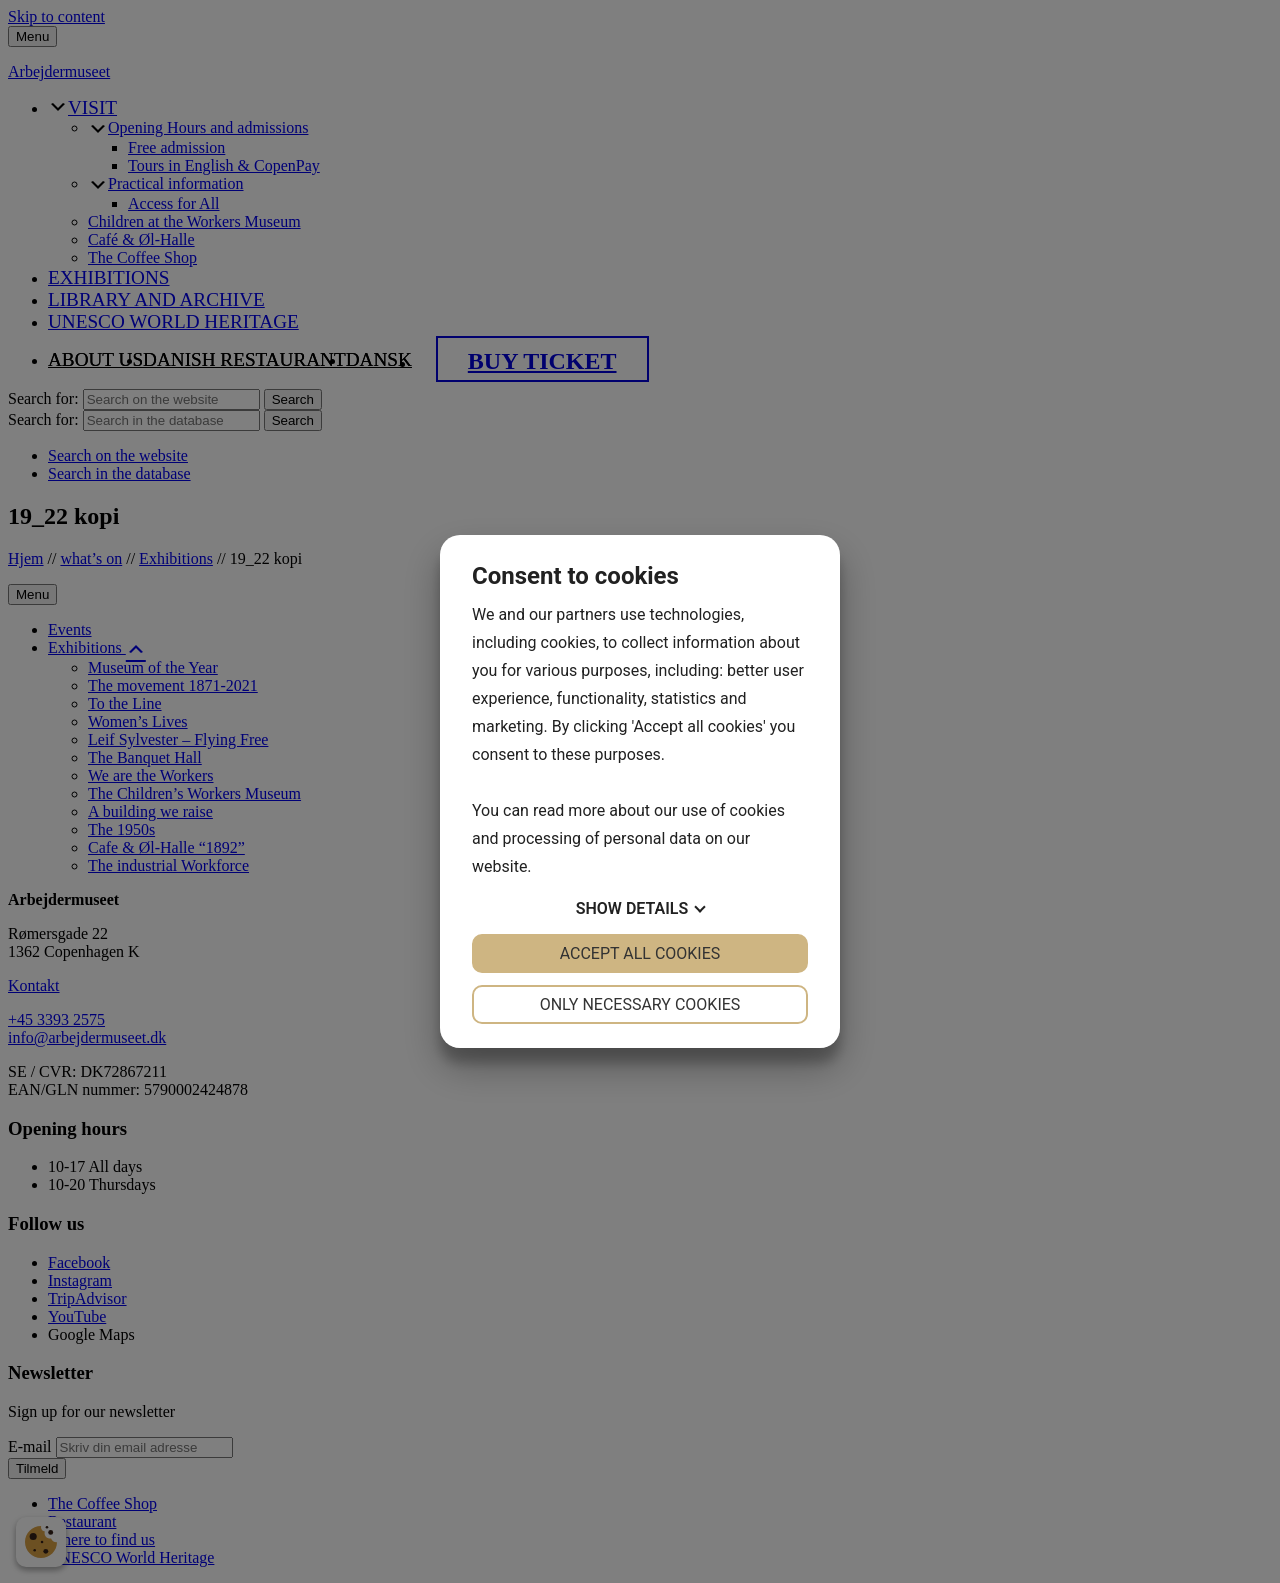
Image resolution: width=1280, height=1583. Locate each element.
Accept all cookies (640, 953)
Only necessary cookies (640, 1004)
